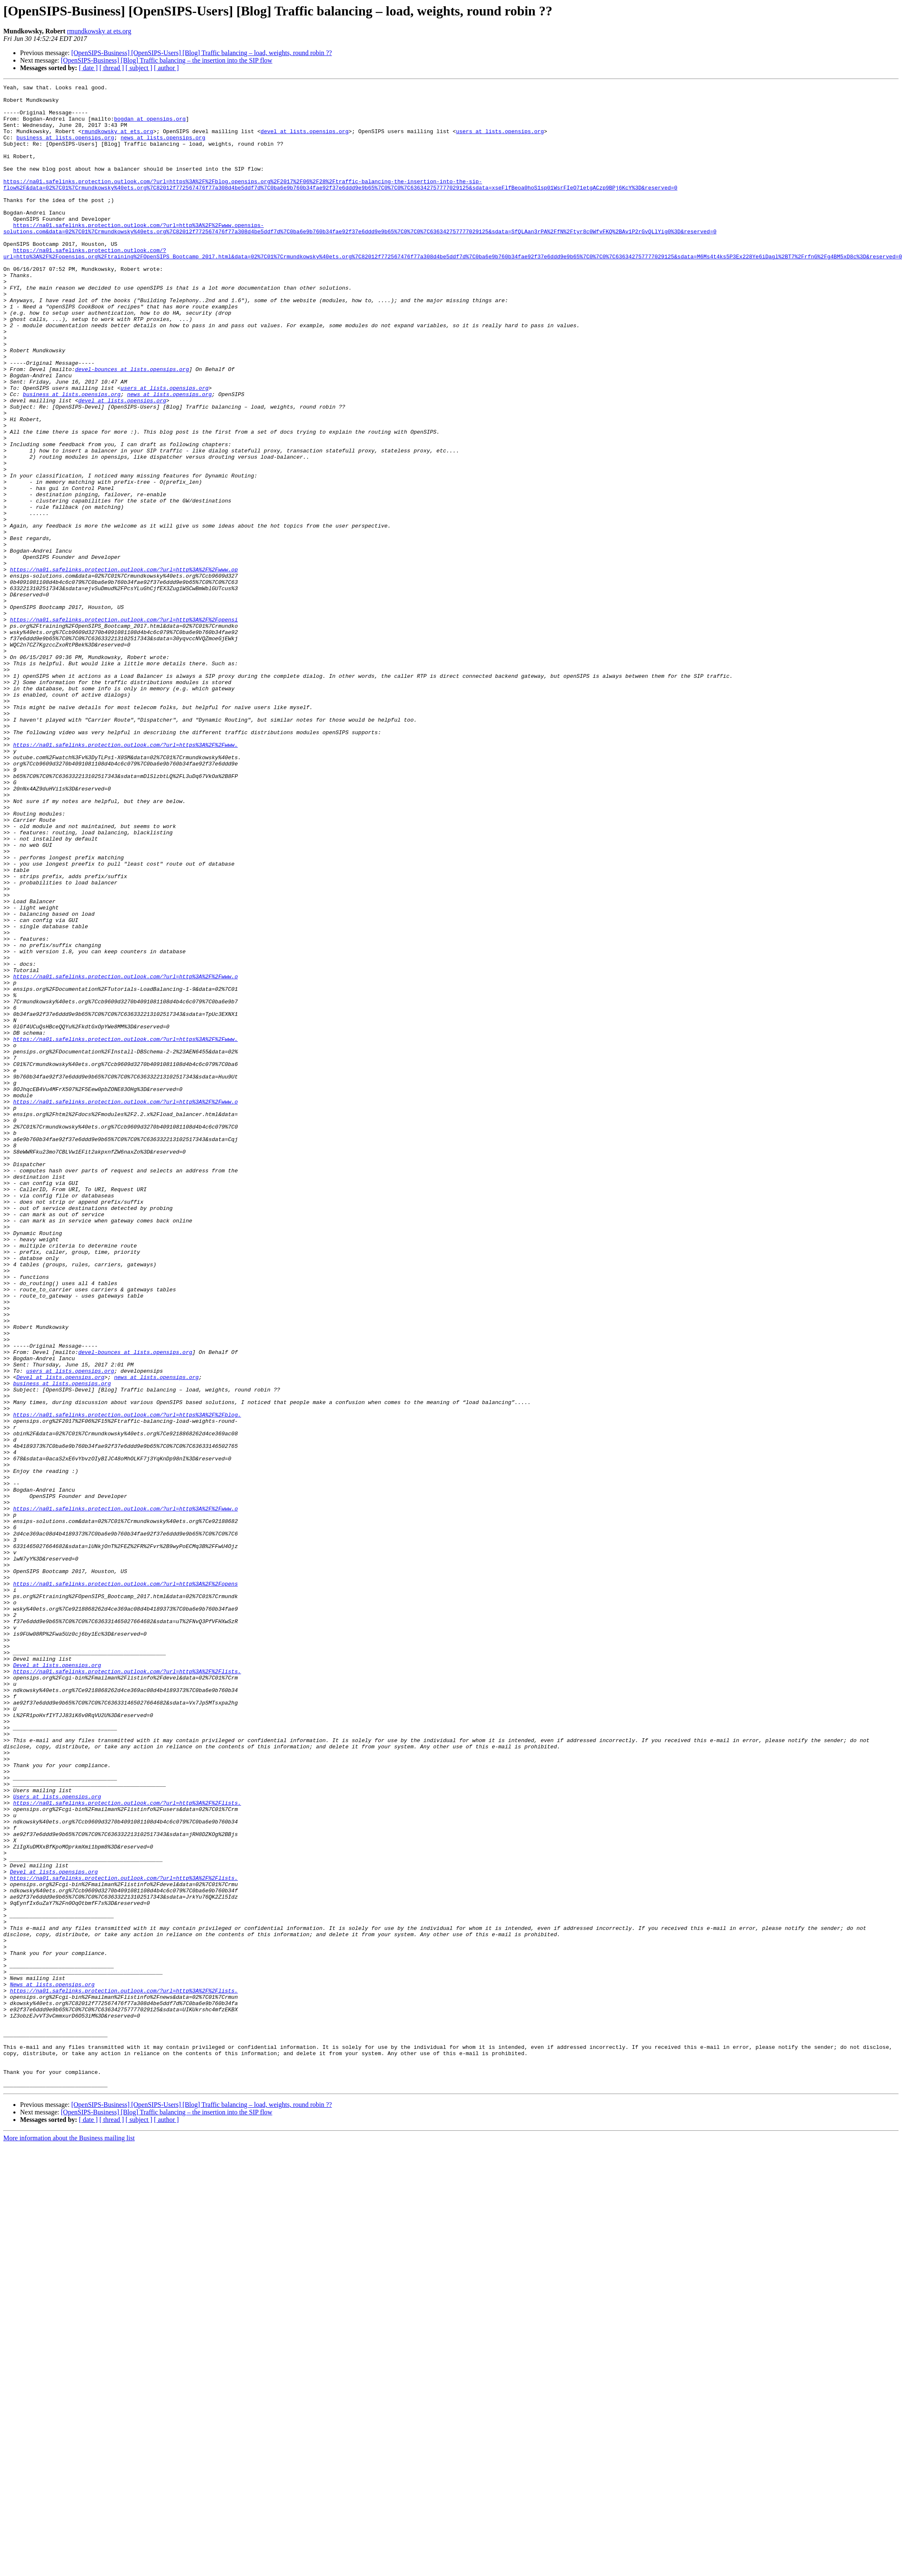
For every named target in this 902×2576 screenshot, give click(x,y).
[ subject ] (139, 67)
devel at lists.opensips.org (304, 141)
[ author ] (166, 67)
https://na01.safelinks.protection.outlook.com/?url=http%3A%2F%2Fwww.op (124, 667)
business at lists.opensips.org (65, 148)
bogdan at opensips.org (150, 126)
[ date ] (88, 67)
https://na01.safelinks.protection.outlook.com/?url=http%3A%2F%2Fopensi (124, 727)
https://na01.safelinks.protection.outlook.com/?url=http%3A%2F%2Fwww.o (125, 1155)
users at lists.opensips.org (500, 141)
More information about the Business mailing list (69, 2538)
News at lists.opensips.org (52, 2365)
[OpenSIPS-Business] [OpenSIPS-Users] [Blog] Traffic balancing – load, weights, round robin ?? (201, 52)
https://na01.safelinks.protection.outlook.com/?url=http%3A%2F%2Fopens (125, 1884)
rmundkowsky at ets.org (99, 31)
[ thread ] (111, 67)
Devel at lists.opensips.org (60, 1636)
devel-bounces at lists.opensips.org (132, 426)
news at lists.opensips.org (163, 148)
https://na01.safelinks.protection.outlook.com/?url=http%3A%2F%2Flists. (127, 1989)
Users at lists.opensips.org (57, 2139)
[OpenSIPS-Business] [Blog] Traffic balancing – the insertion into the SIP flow (167, 60)
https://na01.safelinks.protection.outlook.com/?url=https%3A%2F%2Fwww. (125, 877)
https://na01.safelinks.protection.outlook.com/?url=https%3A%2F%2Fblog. (127, 1681)
